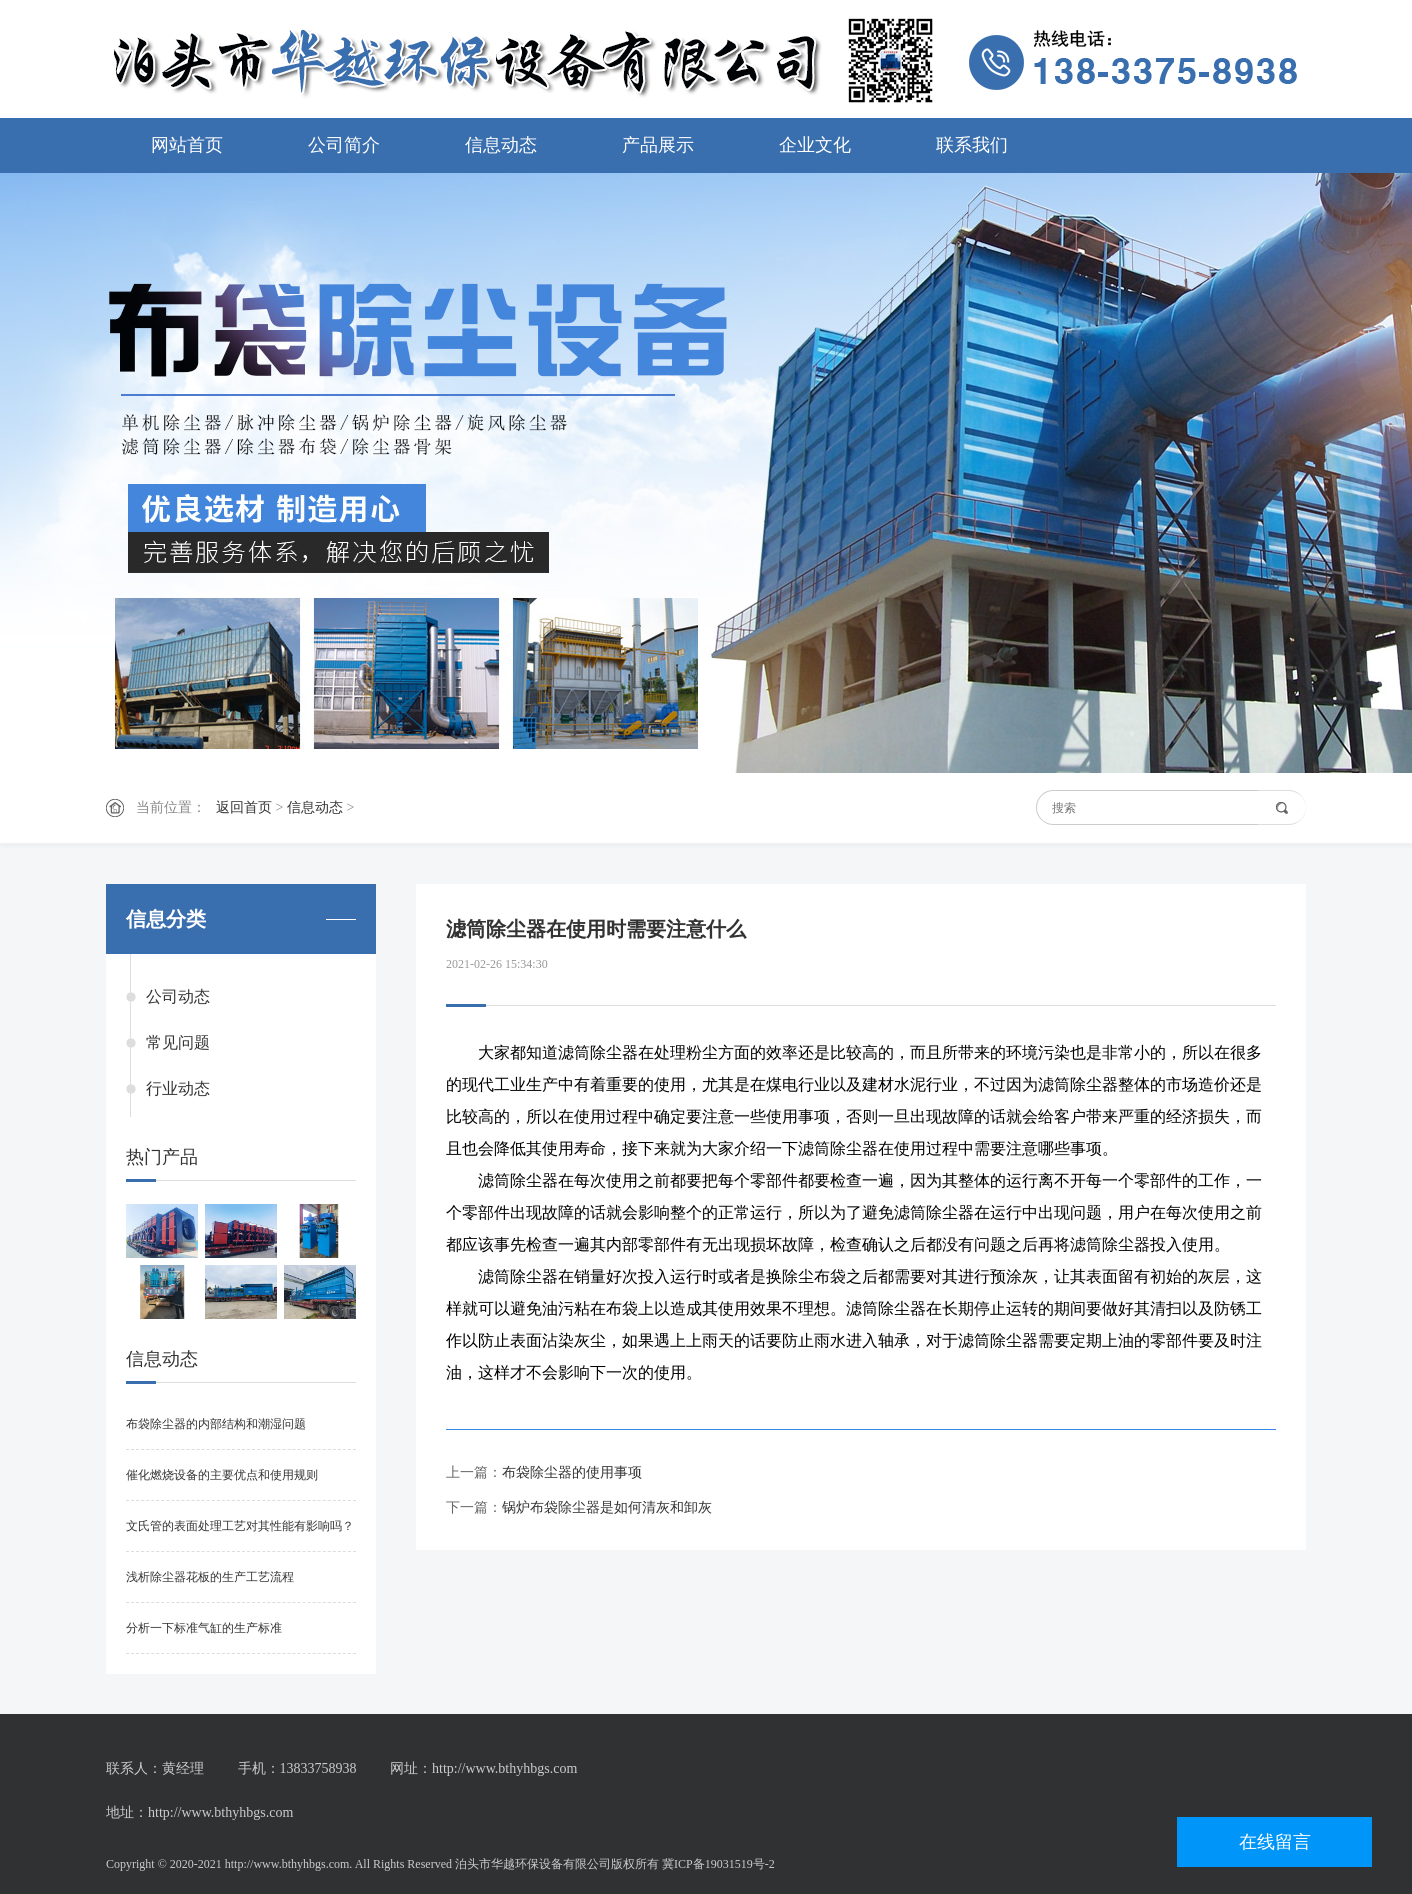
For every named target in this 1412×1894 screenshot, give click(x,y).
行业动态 (178, 1088)
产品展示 (658, 145)
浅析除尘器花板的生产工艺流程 (210, 1577)
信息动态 (501, 145)
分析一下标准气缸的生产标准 (204, 1628)
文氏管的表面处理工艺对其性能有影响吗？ (240, 1526)
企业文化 (815, 145)
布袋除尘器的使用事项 (572, 1472)
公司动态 (178, 996)
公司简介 (344, 145)
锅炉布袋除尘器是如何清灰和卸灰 (607, 1507)
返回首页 (244, 807)
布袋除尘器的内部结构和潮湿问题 (216, 1424)
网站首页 (187, 145)
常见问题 (178, 1042)
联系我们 (972, 145)
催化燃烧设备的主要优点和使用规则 (222, 1475)
